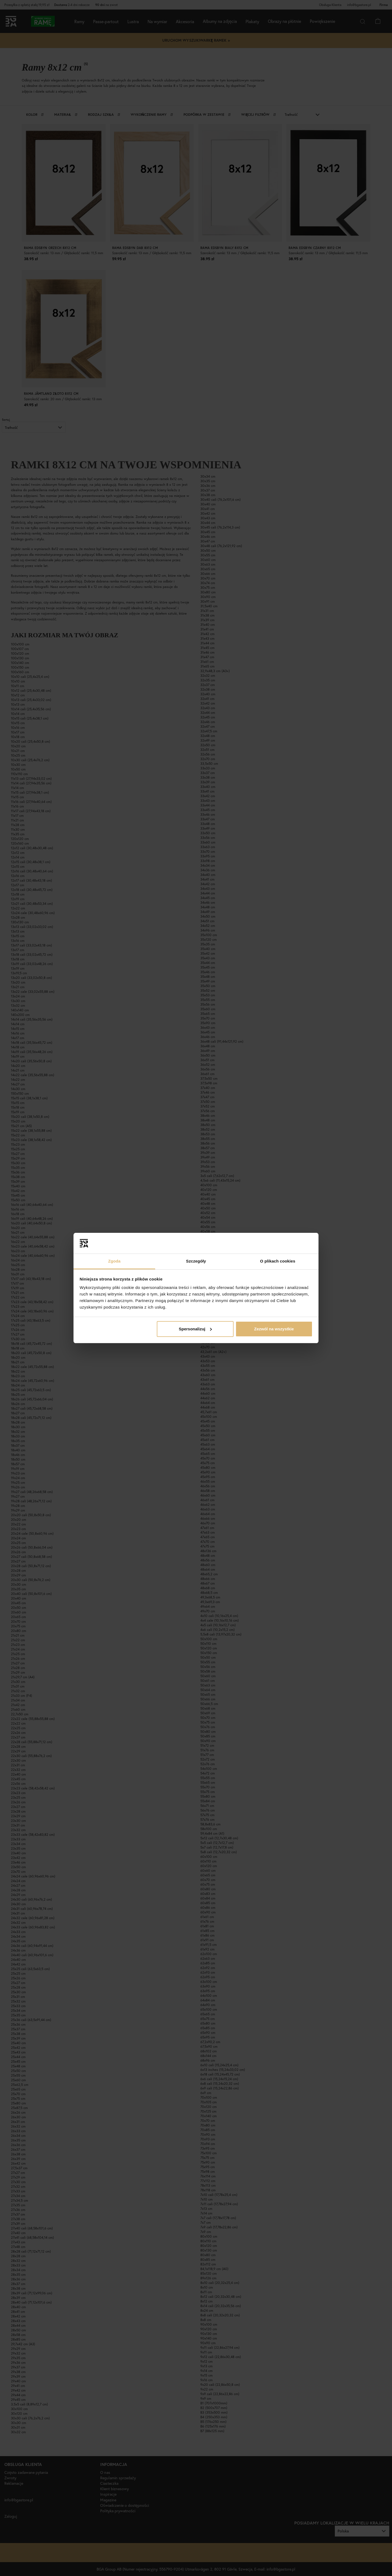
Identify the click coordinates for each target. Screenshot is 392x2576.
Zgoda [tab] (114, 1261)
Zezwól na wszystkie (274, 1329)
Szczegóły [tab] (196, 1261)
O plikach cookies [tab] (277, 1261)
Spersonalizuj (195, 1329)
